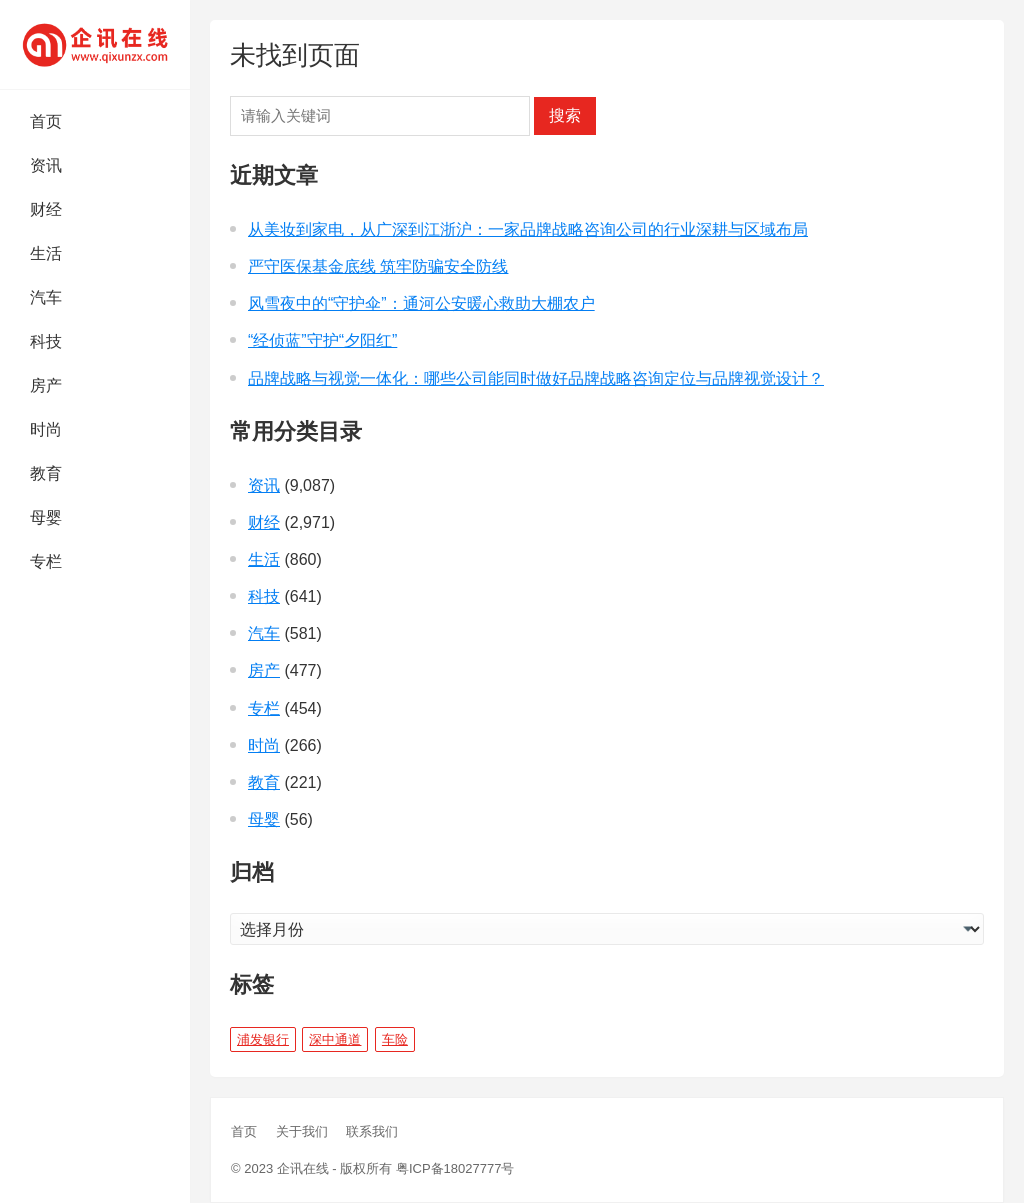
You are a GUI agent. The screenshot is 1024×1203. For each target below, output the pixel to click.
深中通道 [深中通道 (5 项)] (335, 1039)
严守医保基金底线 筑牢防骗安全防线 (378, 266)
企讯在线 (303, 1168)
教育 (46, 473)
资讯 (46, 165)
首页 (46, 121)
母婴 (46, 517)
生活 (46, 253)
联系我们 (372, 1131)
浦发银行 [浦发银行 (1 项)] (263, 1039)
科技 (46, 341)
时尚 (46, 429)
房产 (46, 385)
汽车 (46, 297)
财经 (46, 209)
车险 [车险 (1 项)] (395, 1039)
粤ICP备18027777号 (455, 1168)
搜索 (565, 115)
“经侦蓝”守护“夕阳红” (322, 340)
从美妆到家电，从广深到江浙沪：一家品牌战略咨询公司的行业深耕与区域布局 (528, 229)
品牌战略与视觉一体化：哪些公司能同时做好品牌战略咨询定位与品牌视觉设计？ (536, 378)
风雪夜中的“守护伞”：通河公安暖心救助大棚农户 (421, 303)
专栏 (46, 561)
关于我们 (302, 1131)
